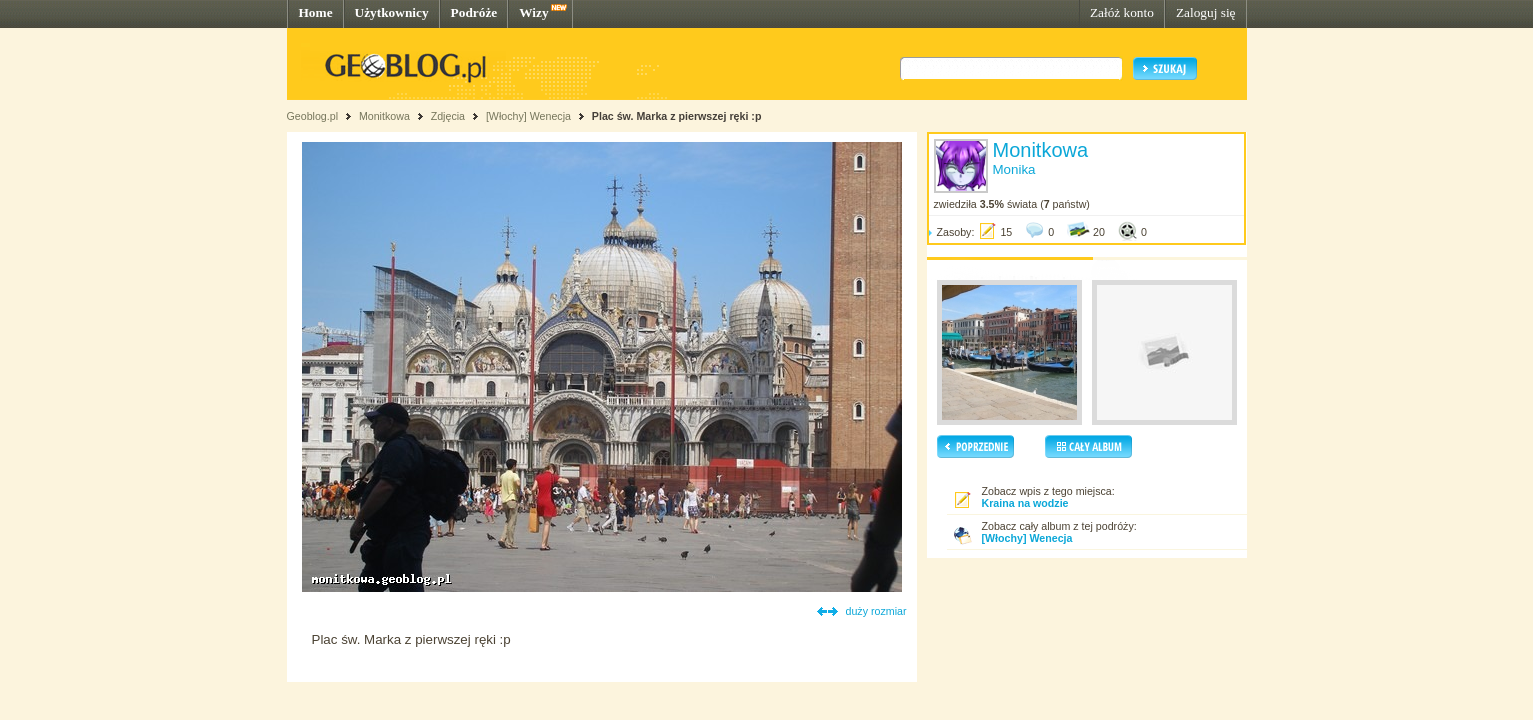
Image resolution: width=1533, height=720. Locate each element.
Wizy (533, 12)
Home (316, 12)
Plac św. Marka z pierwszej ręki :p (677, 116)
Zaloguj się (1206, 12)
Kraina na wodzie (1025, 503)
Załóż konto (1122, 12)
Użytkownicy (392, 12)
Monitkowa (384, 116)
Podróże (474, 12)
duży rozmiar (876, 611)
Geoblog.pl (313, 116)
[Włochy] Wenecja (528, 116)
